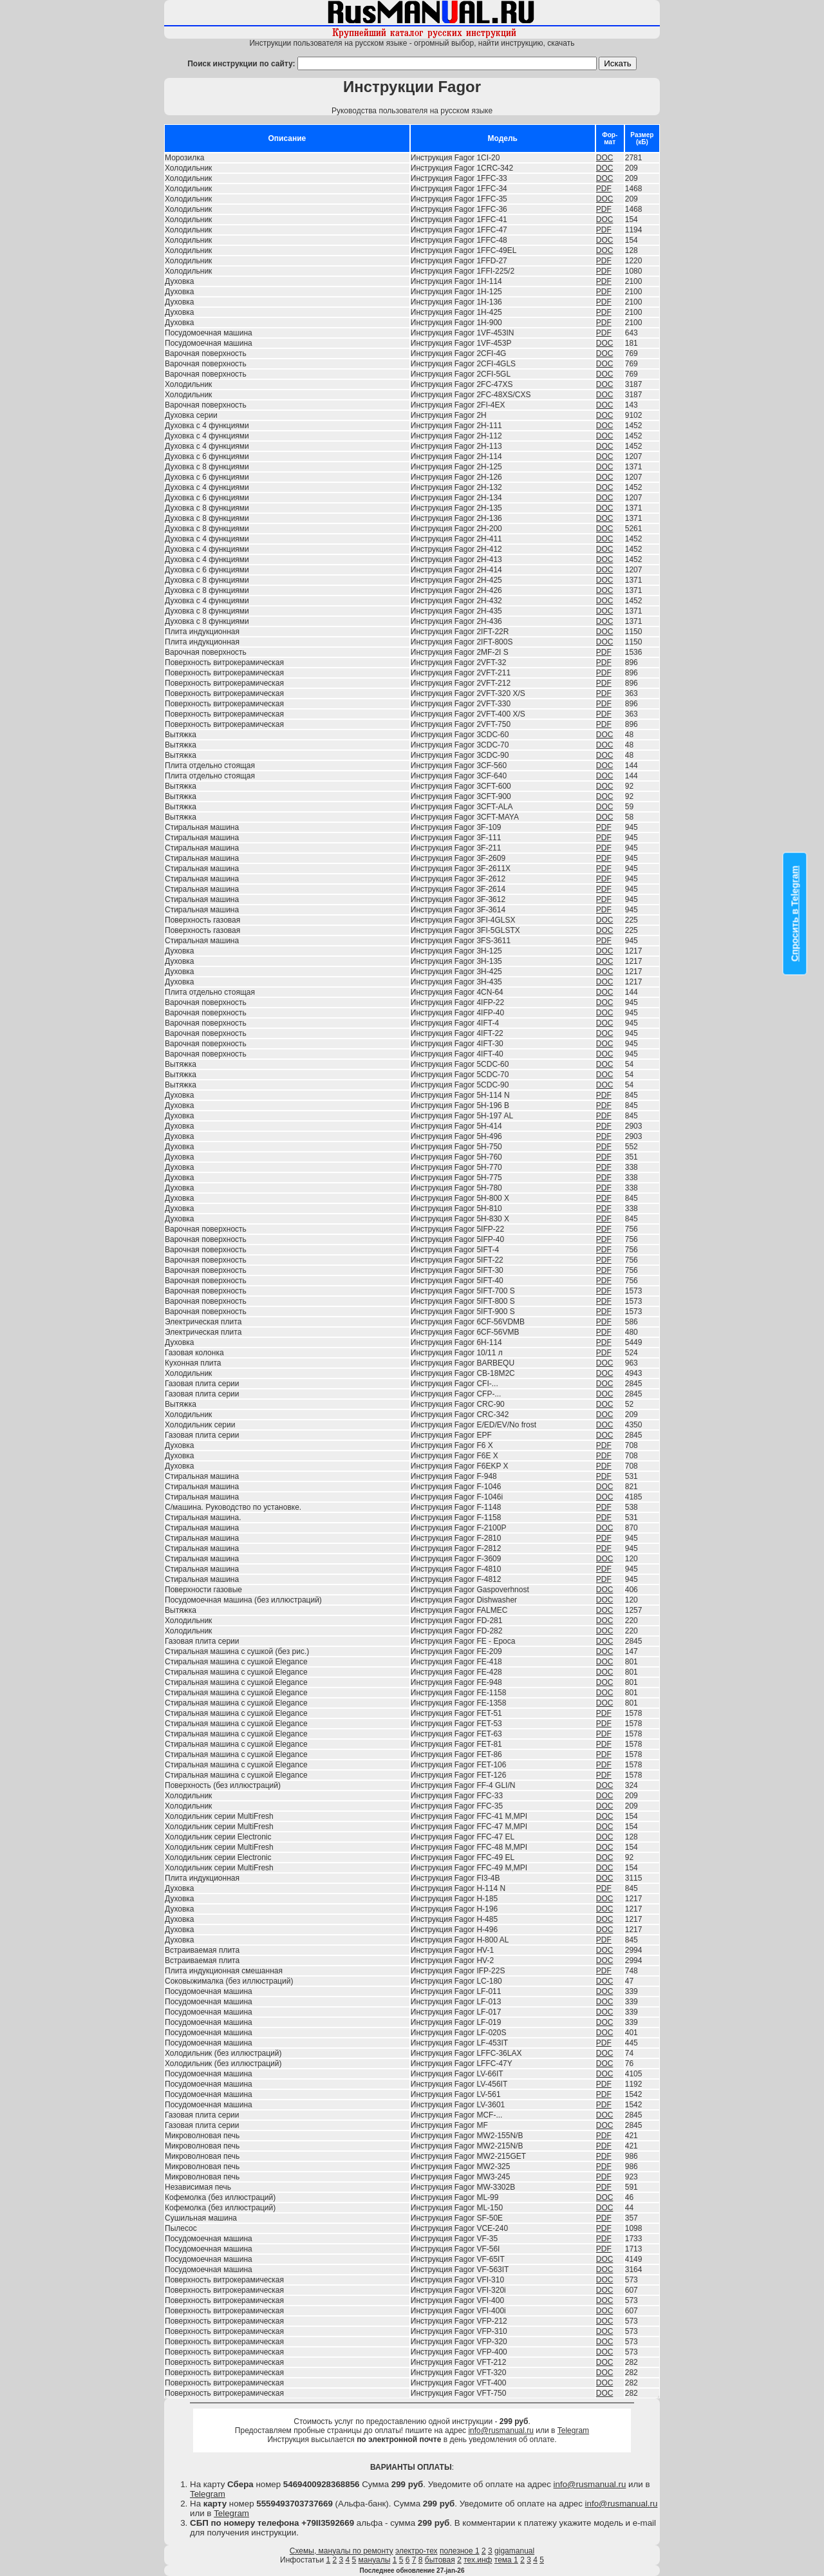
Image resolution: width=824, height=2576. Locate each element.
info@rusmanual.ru (501, 2430)
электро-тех (416, 2550)
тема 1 (506, 2559)
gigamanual (514, 2550)
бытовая (440, 2559)
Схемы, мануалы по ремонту (341, 2550)
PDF (604, 188)
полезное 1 (460, 2550)
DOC (604, 157)
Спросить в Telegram (795, 914)
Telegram (573, 2430)
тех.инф (478, 2559)
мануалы (375, 2559)
